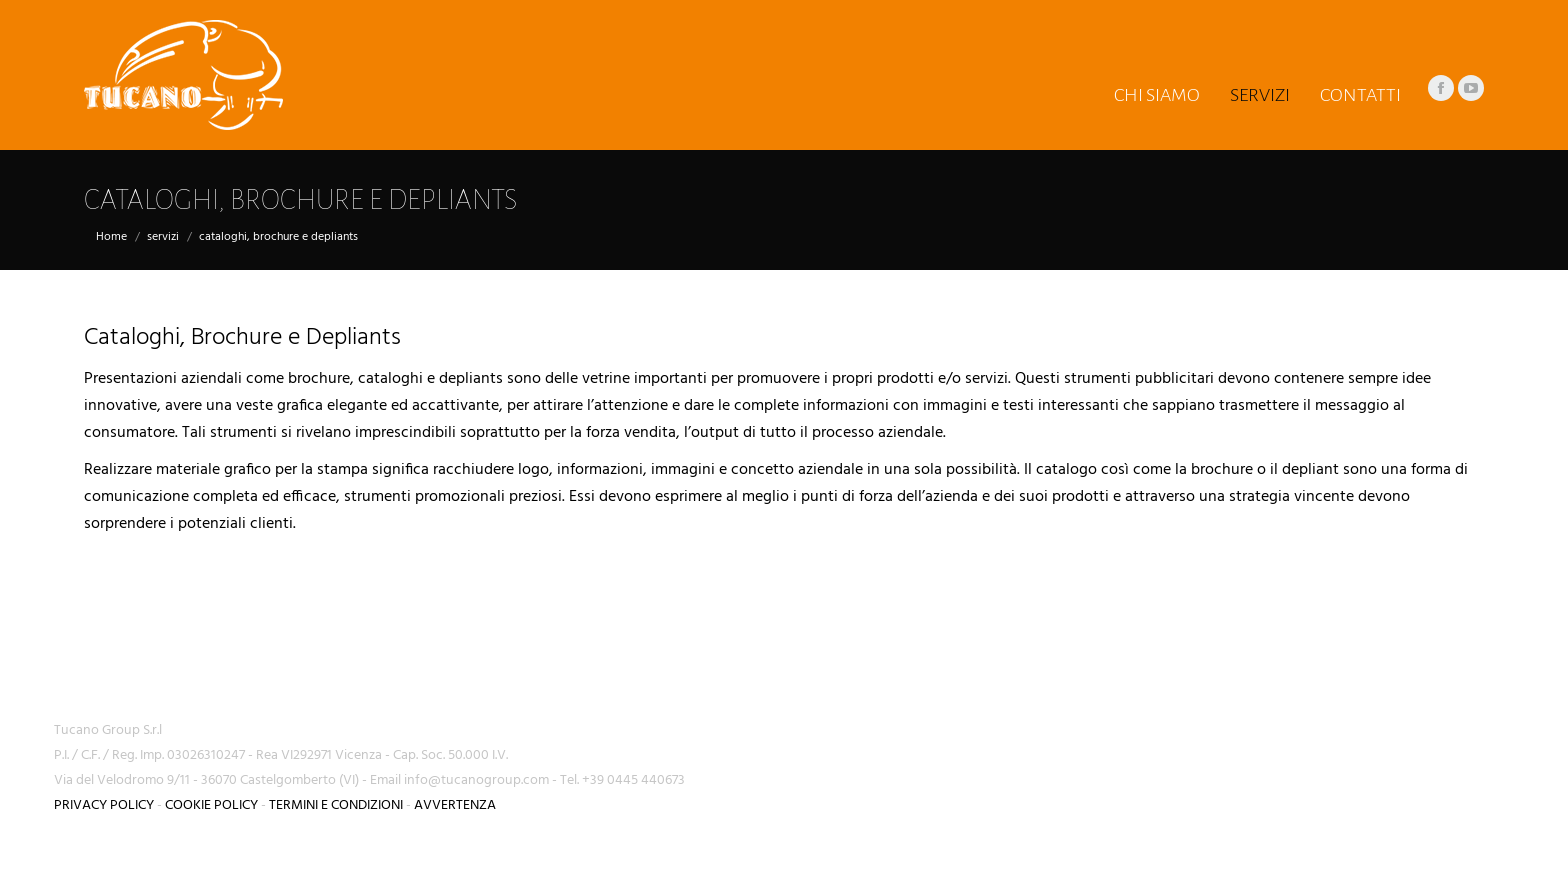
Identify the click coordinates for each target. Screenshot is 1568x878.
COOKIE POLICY (211, 805)
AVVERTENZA (455, 805)
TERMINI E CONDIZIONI (336, 805)
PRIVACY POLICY (104, 805)
